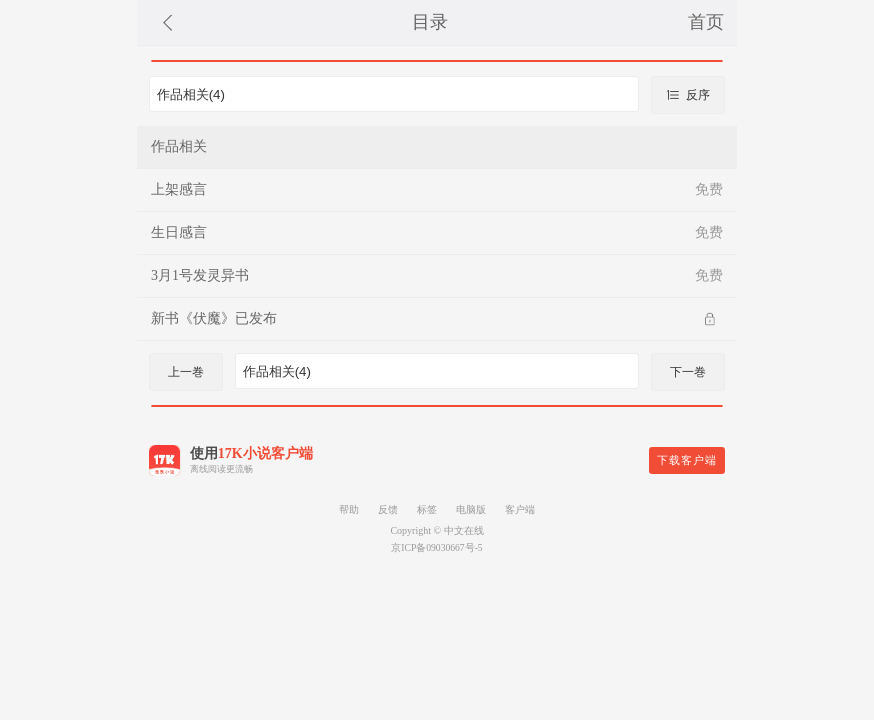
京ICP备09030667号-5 (436, 547)
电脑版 (471, 509)
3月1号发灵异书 (200, 275)
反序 (688, 95)
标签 (427, 509)
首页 (706, 22)
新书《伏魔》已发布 (214, 318)
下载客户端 (687, 460)
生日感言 (179, 232)
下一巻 (688, 372)
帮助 (349, 509)
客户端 (520, 509)
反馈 (388, 509)
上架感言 (179, 189)
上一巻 (186, 372)
